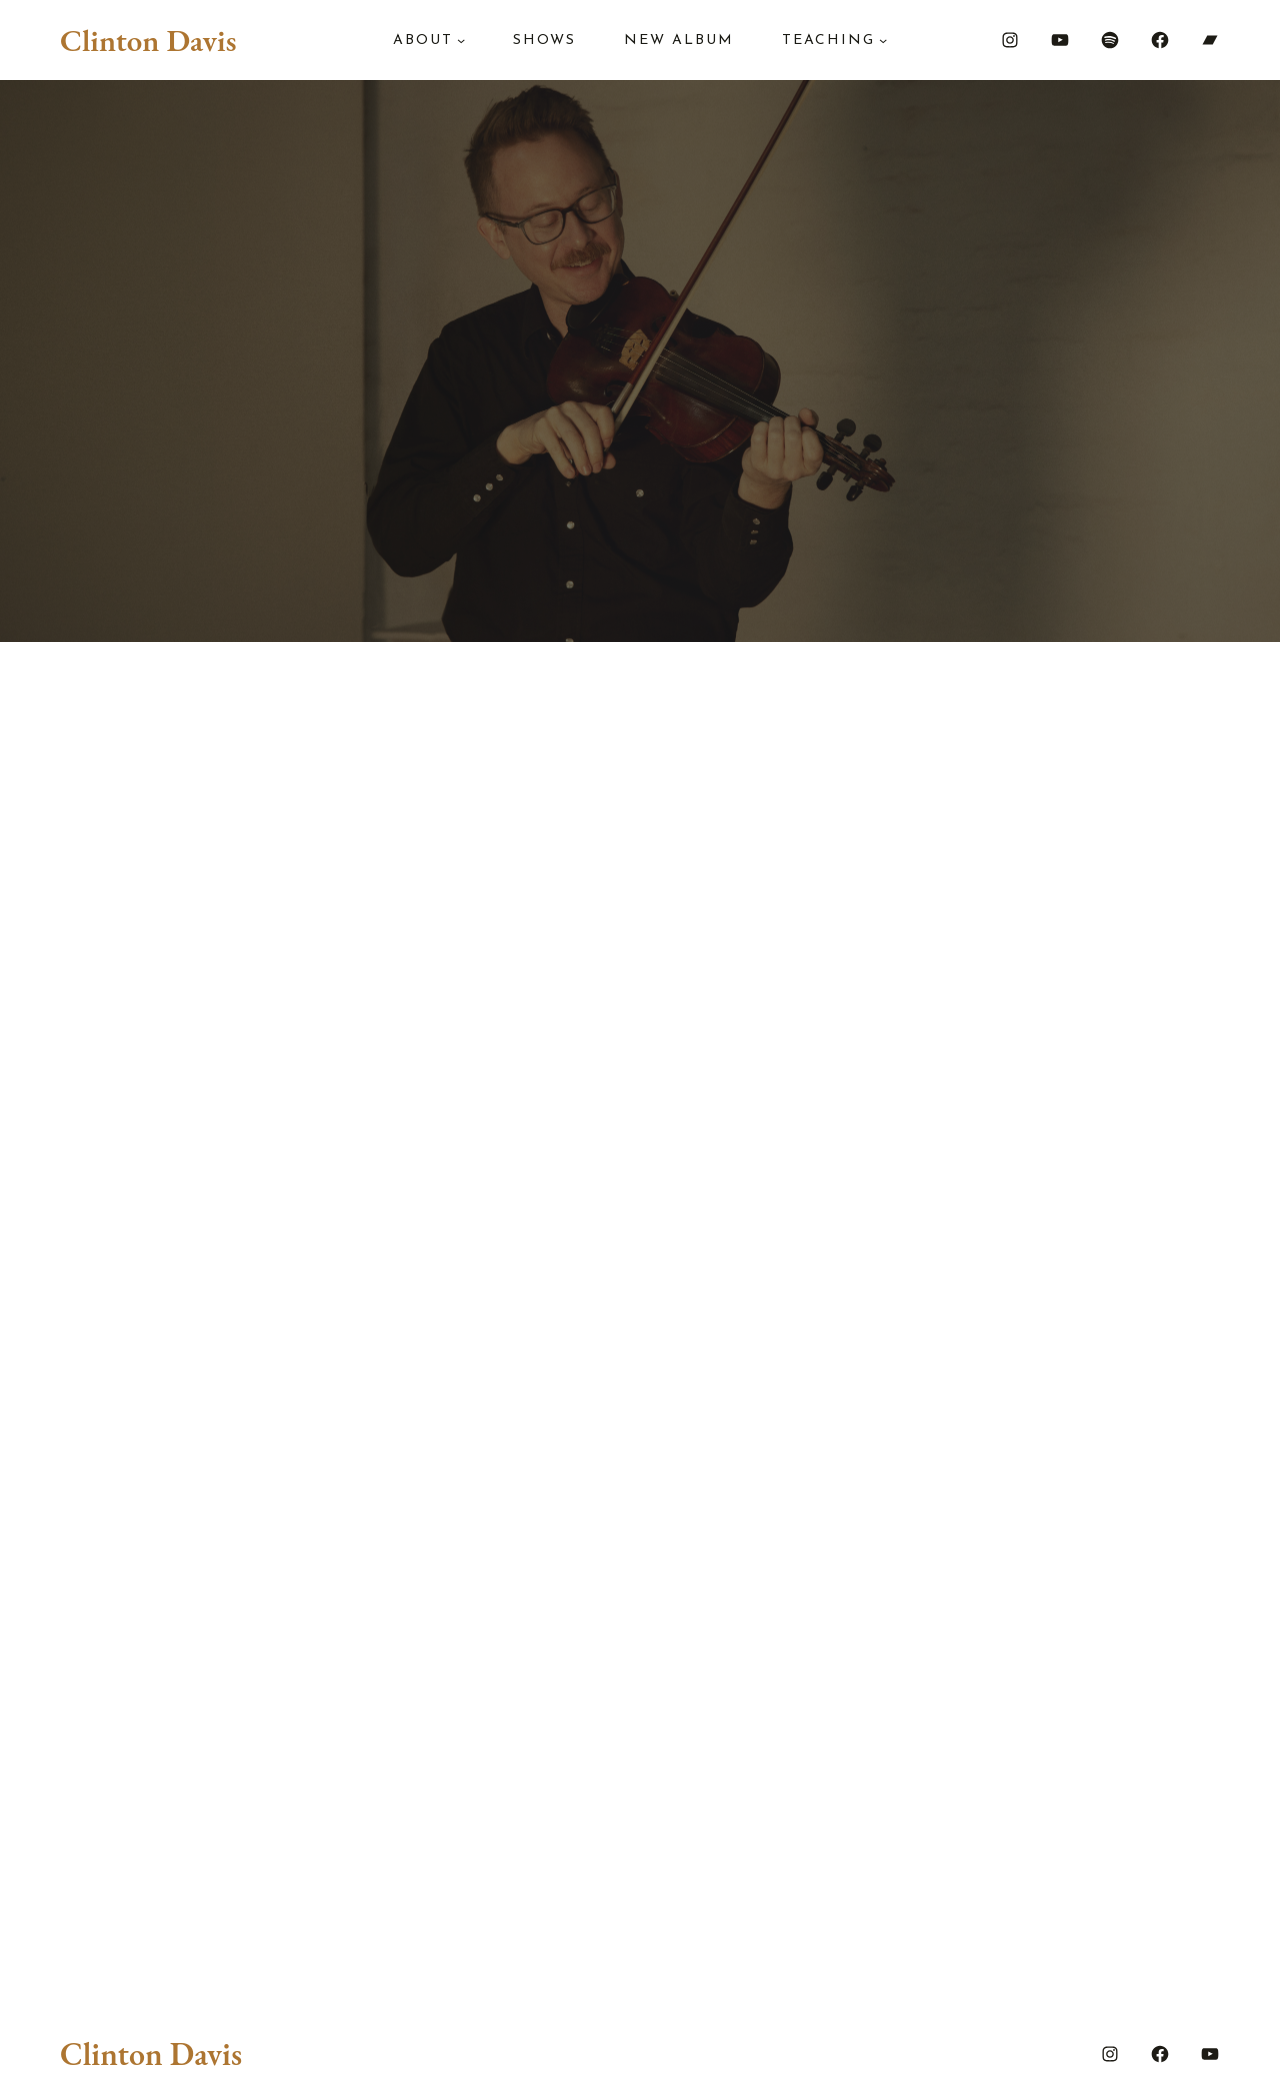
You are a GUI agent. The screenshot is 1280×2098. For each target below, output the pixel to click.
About (423, 40)
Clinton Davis (148, 40)
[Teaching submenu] (883, 40)
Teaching (828, 40)
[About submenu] (461, 40)
